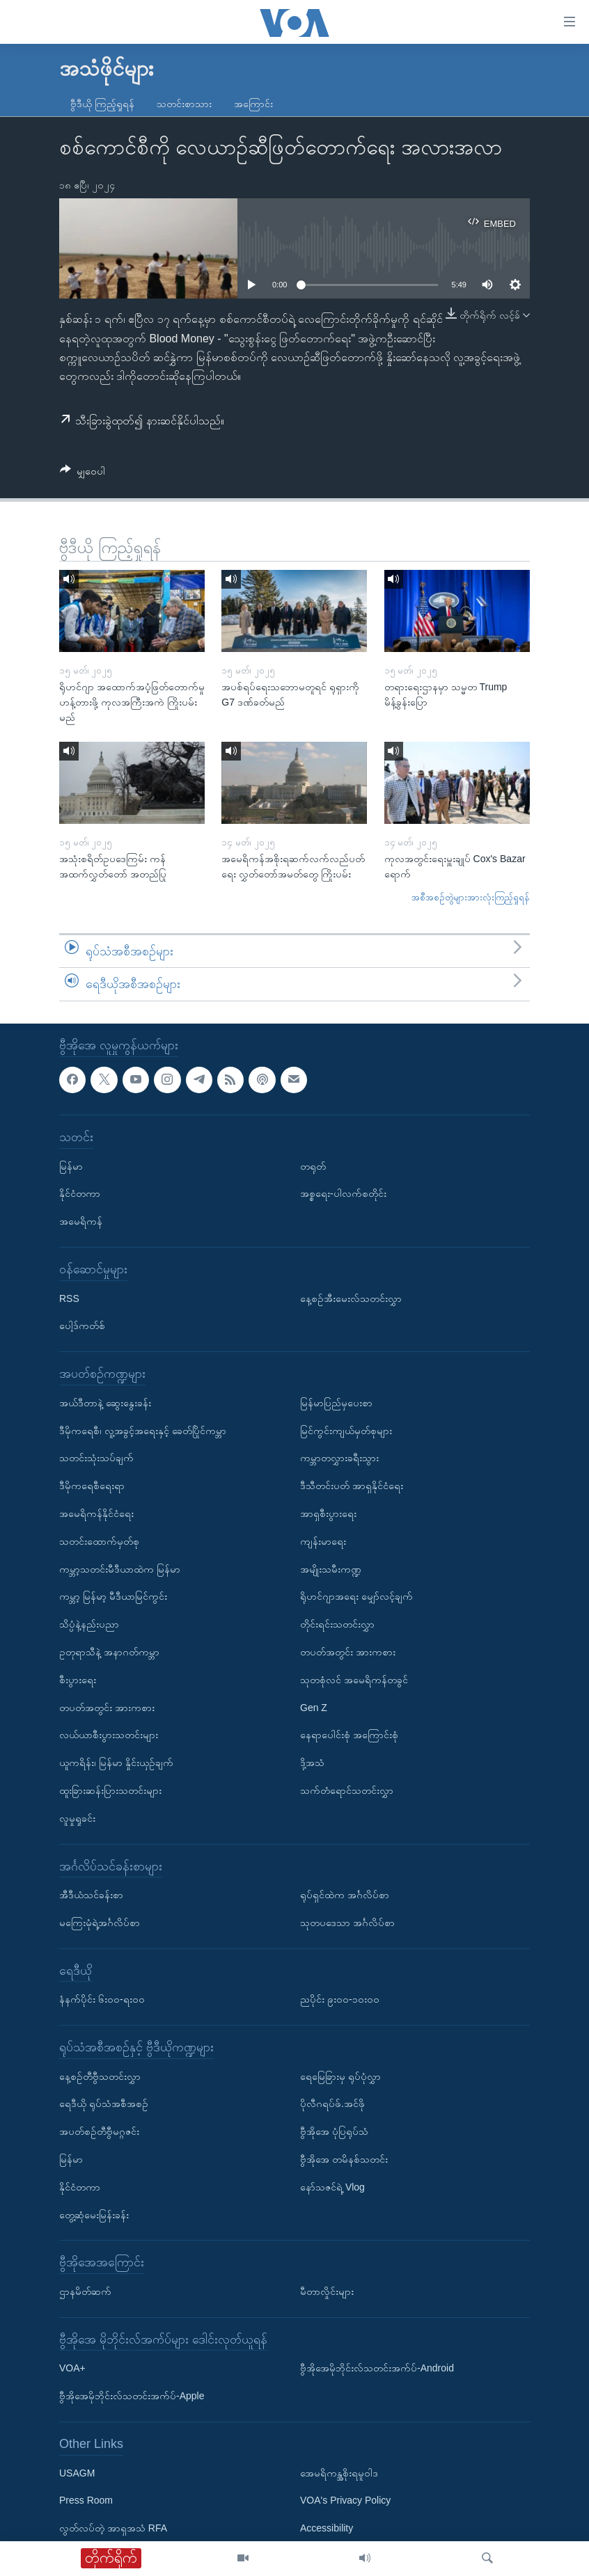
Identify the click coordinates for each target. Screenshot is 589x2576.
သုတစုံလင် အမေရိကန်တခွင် (354, 1679)
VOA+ (72, 2368)
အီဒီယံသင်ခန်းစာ (91, 1894)
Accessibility (326, 2528)
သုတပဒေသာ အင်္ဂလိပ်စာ (347, 1922)
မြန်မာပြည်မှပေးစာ (336, 1402)
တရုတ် (313, 1166)
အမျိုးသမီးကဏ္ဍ (330, 1569)
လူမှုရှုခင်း (77, 1818)
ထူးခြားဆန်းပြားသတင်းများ (110, 1790)
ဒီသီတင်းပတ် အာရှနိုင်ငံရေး (351, 1485)
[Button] (82, 473)
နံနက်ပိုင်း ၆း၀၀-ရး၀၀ (102, 1999)
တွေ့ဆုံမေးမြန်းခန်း (94, 2214)
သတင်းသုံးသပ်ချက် (96, 1457)
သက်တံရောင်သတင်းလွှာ (346, 1790)
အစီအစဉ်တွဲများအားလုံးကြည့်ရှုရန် (470, 897)
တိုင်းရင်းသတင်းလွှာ (337, 1624)
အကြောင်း (253, 103)
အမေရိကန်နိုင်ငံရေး (96, 1513)
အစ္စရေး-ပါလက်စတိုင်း (343, 1193)
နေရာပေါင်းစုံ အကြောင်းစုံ (349, 1734)
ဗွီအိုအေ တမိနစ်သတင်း (344, 2159)
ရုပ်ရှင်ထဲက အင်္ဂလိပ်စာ (344, 1894)
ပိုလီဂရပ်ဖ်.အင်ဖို (332, 2103)
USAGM (77, 2473)
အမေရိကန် (80, 1221)
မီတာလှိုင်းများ (327, 2291)
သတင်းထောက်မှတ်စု (99, 1541)
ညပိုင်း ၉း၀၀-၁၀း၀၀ (339, 1999)
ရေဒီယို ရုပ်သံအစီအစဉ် (103, 2103)
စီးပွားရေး (77, 1679)
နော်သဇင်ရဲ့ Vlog (332, 2187)
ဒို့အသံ (312, 1762)
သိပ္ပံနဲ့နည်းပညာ (89, 1624)
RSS (69, 1298)
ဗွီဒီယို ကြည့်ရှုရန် (102, 103)
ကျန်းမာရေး (323, 1541)
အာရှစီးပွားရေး (328, 1513)
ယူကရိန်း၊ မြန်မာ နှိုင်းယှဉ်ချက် (116, 1762)
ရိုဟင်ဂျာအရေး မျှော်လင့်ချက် (356, 1596)
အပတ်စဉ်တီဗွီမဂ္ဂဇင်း (99, 2131)
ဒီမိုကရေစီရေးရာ (92, 1485)
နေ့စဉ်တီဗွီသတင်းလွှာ (100, 2076)
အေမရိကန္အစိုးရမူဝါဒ (339, 2473)
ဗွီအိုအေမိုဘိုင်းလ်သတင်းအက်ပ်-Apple (131, 2395)
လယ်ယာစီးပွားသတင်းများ (108, 1734)
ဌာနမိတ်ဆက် (85, 2291)
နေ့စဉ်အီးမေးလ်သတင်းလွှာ (351, 1298)
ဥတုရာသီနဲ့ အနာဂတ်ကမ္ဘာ (109, 1651)
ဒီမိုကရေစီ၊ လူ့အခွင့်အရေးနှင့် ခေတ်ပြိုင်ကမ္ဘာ (142, 1430)
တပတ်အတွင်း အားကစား (107, 1707)
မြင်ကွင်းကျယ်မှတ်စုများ (346, 1430)
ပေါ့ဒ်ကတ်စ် (82, 1325)
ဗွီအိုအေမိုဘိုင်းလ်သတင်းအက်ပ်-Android (377, 2368)
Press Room (86, 2500)
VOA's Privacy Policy (345, 2500)
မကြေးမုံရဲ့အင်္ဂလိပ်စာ (99, 1922)
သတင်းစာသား (184, 103)
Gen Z (313, 1707)
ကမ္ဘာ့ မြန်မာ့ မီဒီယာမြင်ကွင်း (113, 1596)
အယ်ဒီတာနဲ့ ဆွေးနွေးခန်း (105, 1402)
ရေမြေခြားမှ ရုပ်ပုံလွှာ (340, 2076)
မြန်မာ (71, 1166)
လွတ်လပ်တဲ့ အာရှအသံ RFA (113, 2528)
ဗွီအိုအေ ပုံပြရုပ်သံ (334, 2131)
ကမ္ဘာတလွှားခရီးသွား (339, 1457)
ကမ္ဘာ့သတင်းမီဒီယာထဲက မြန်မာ (119, 1569)
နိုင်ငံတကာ (79, 1193)
